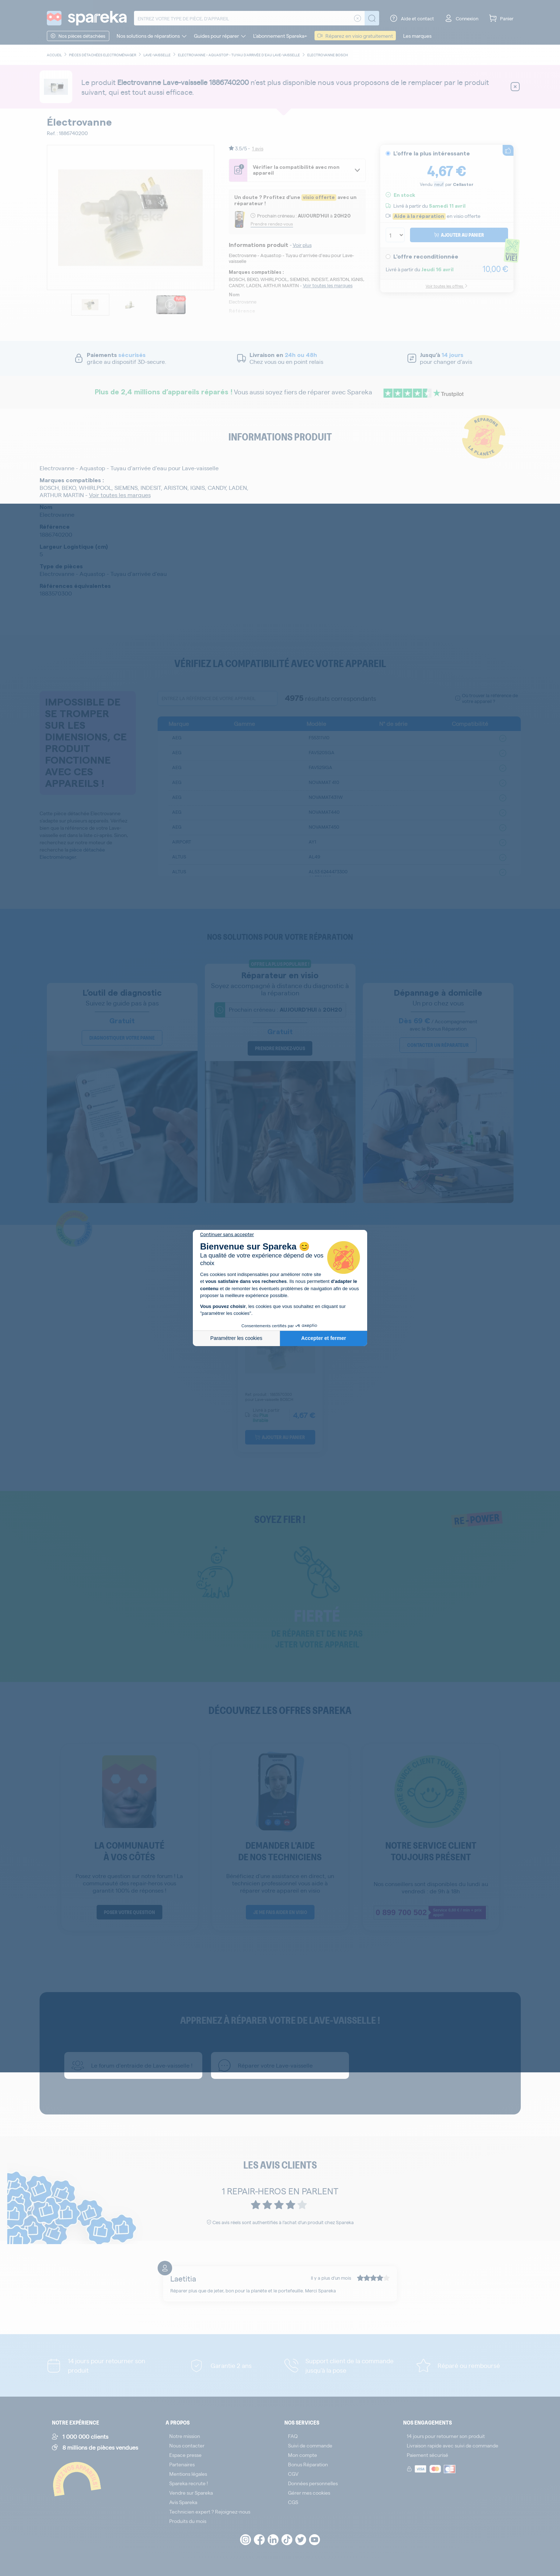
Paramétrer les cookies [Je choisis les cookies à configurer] (236, 1338)
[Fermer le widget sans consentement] (226, 1234)
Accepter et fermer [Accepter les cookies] (323, 1338)
